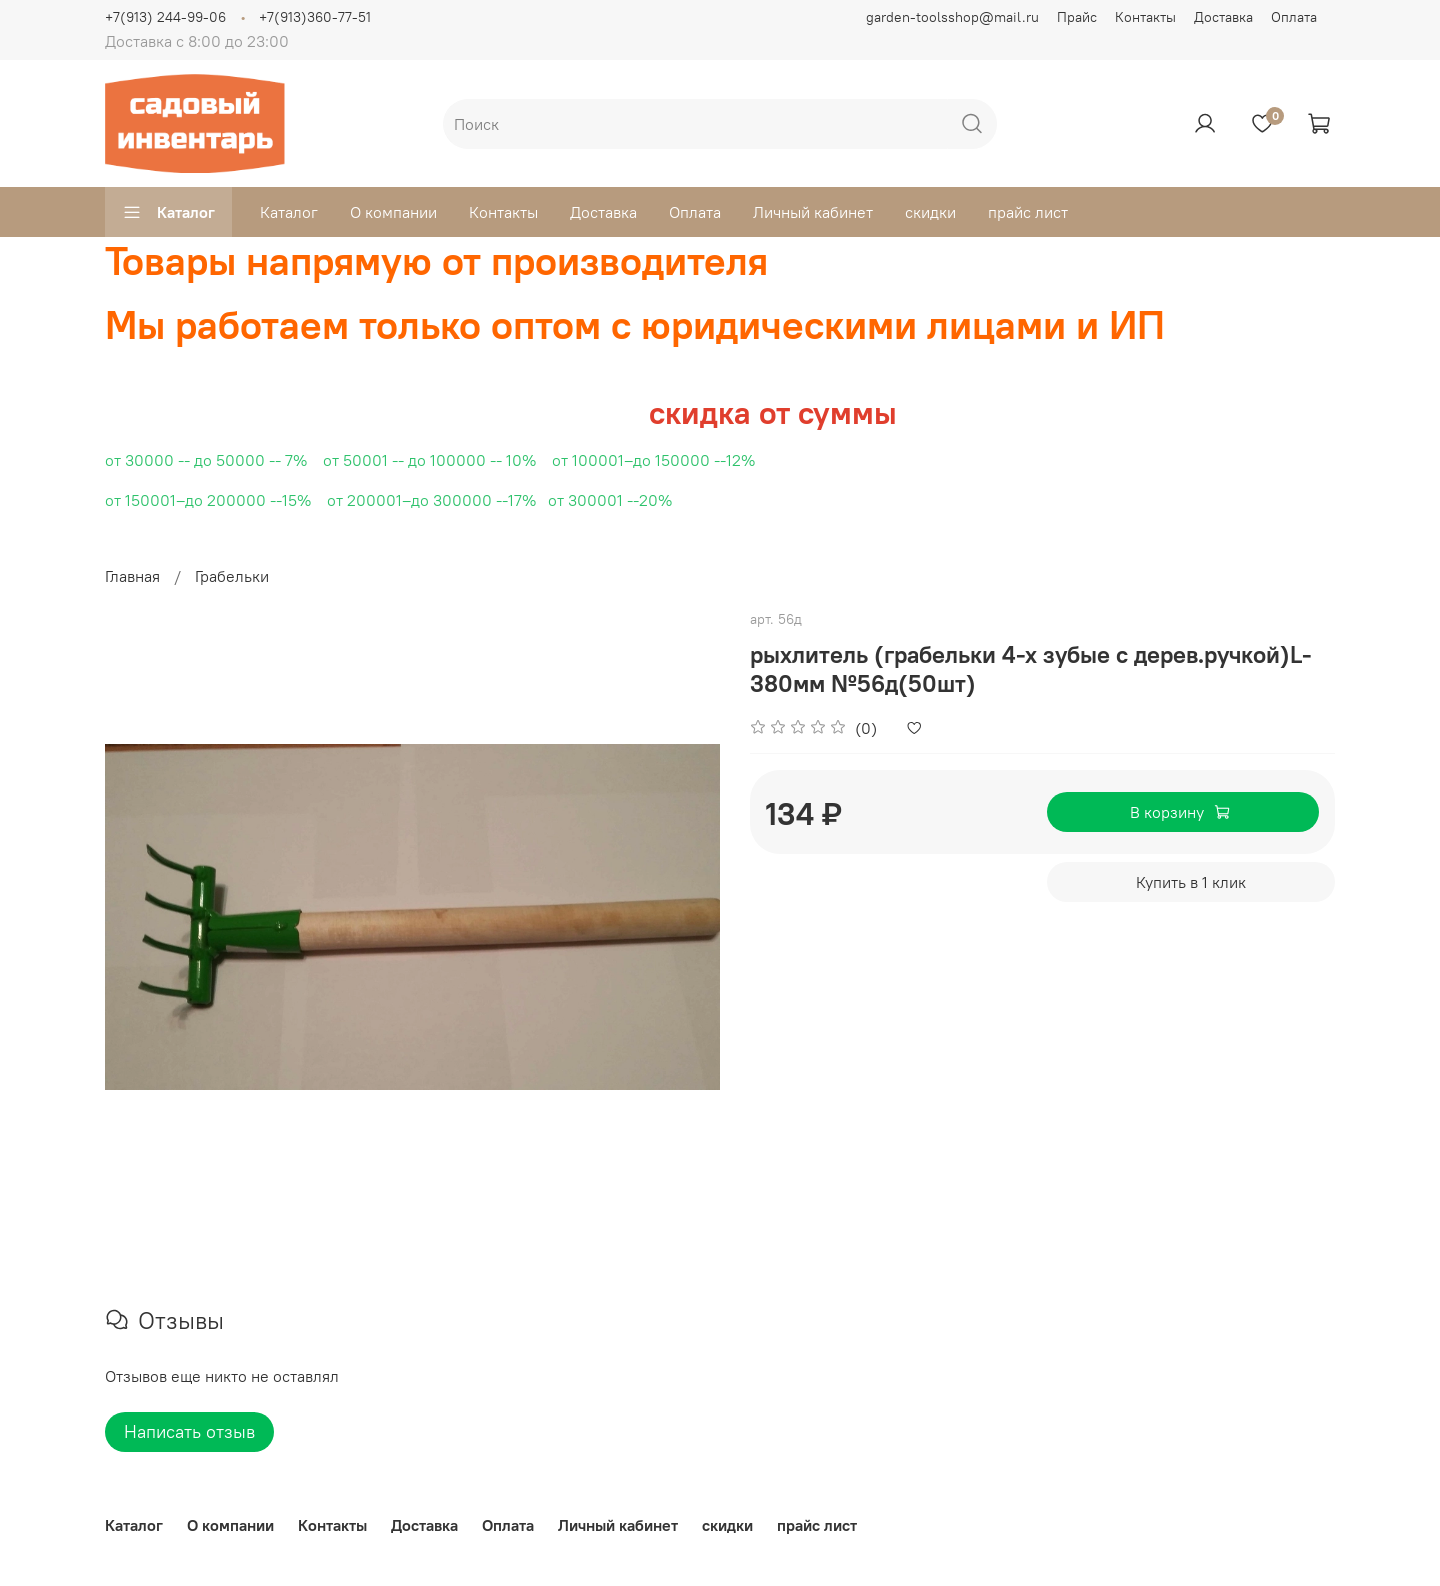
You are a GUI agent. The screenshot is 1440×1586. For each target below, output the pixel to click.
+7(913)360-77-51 (315, 17)
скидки (930, 212)
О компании (393, 212)
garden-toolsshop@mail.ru (952, 17)
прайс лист (1028, 212)
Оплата (1294, 17)
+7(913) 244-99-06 (165, 17)
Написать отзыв (189, 1431)
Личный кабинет (813, 212)
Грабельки (232, 576)
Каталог (168, 212)
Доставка (1223, 17)
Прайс (1077, 17)
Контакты (1145, 17)
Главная (132, 576)
